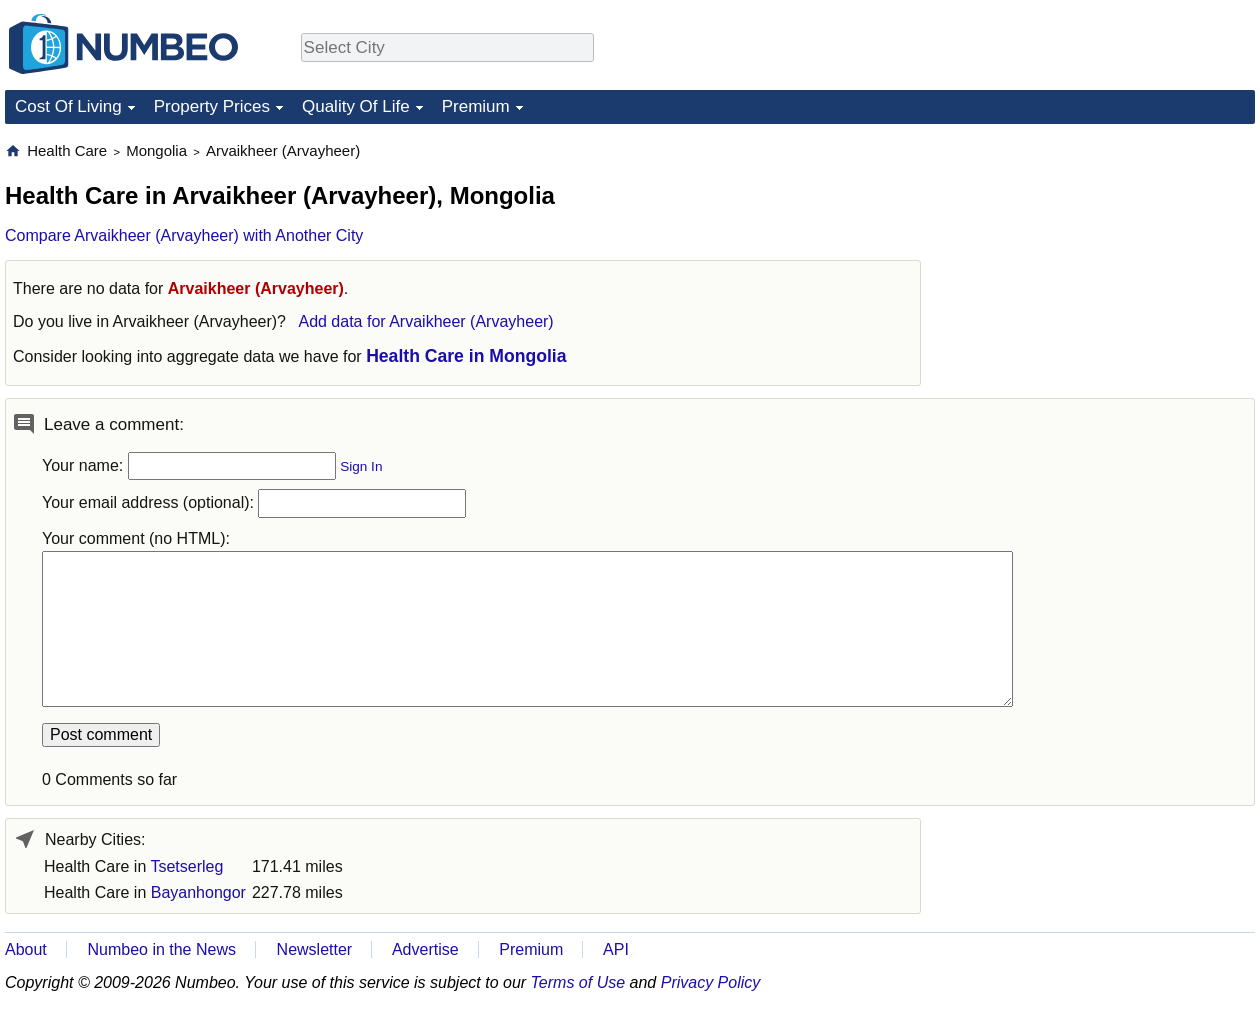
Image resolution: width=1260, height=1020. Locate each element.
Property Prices (212, 106)
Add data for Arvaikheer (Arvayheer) (425, 321)
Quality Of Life (356, 106)
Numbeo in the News (161, 949)
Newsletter (315, 949)
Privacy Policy (711, 982)
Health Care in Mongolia (466, 356)
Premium (476, 106)
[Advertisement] (1105, 266)
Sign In (361, 466)
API (616, 949)
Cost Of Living (68, 106)
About (26, 949)
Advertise (425, 949)
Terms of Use (578, 982)
